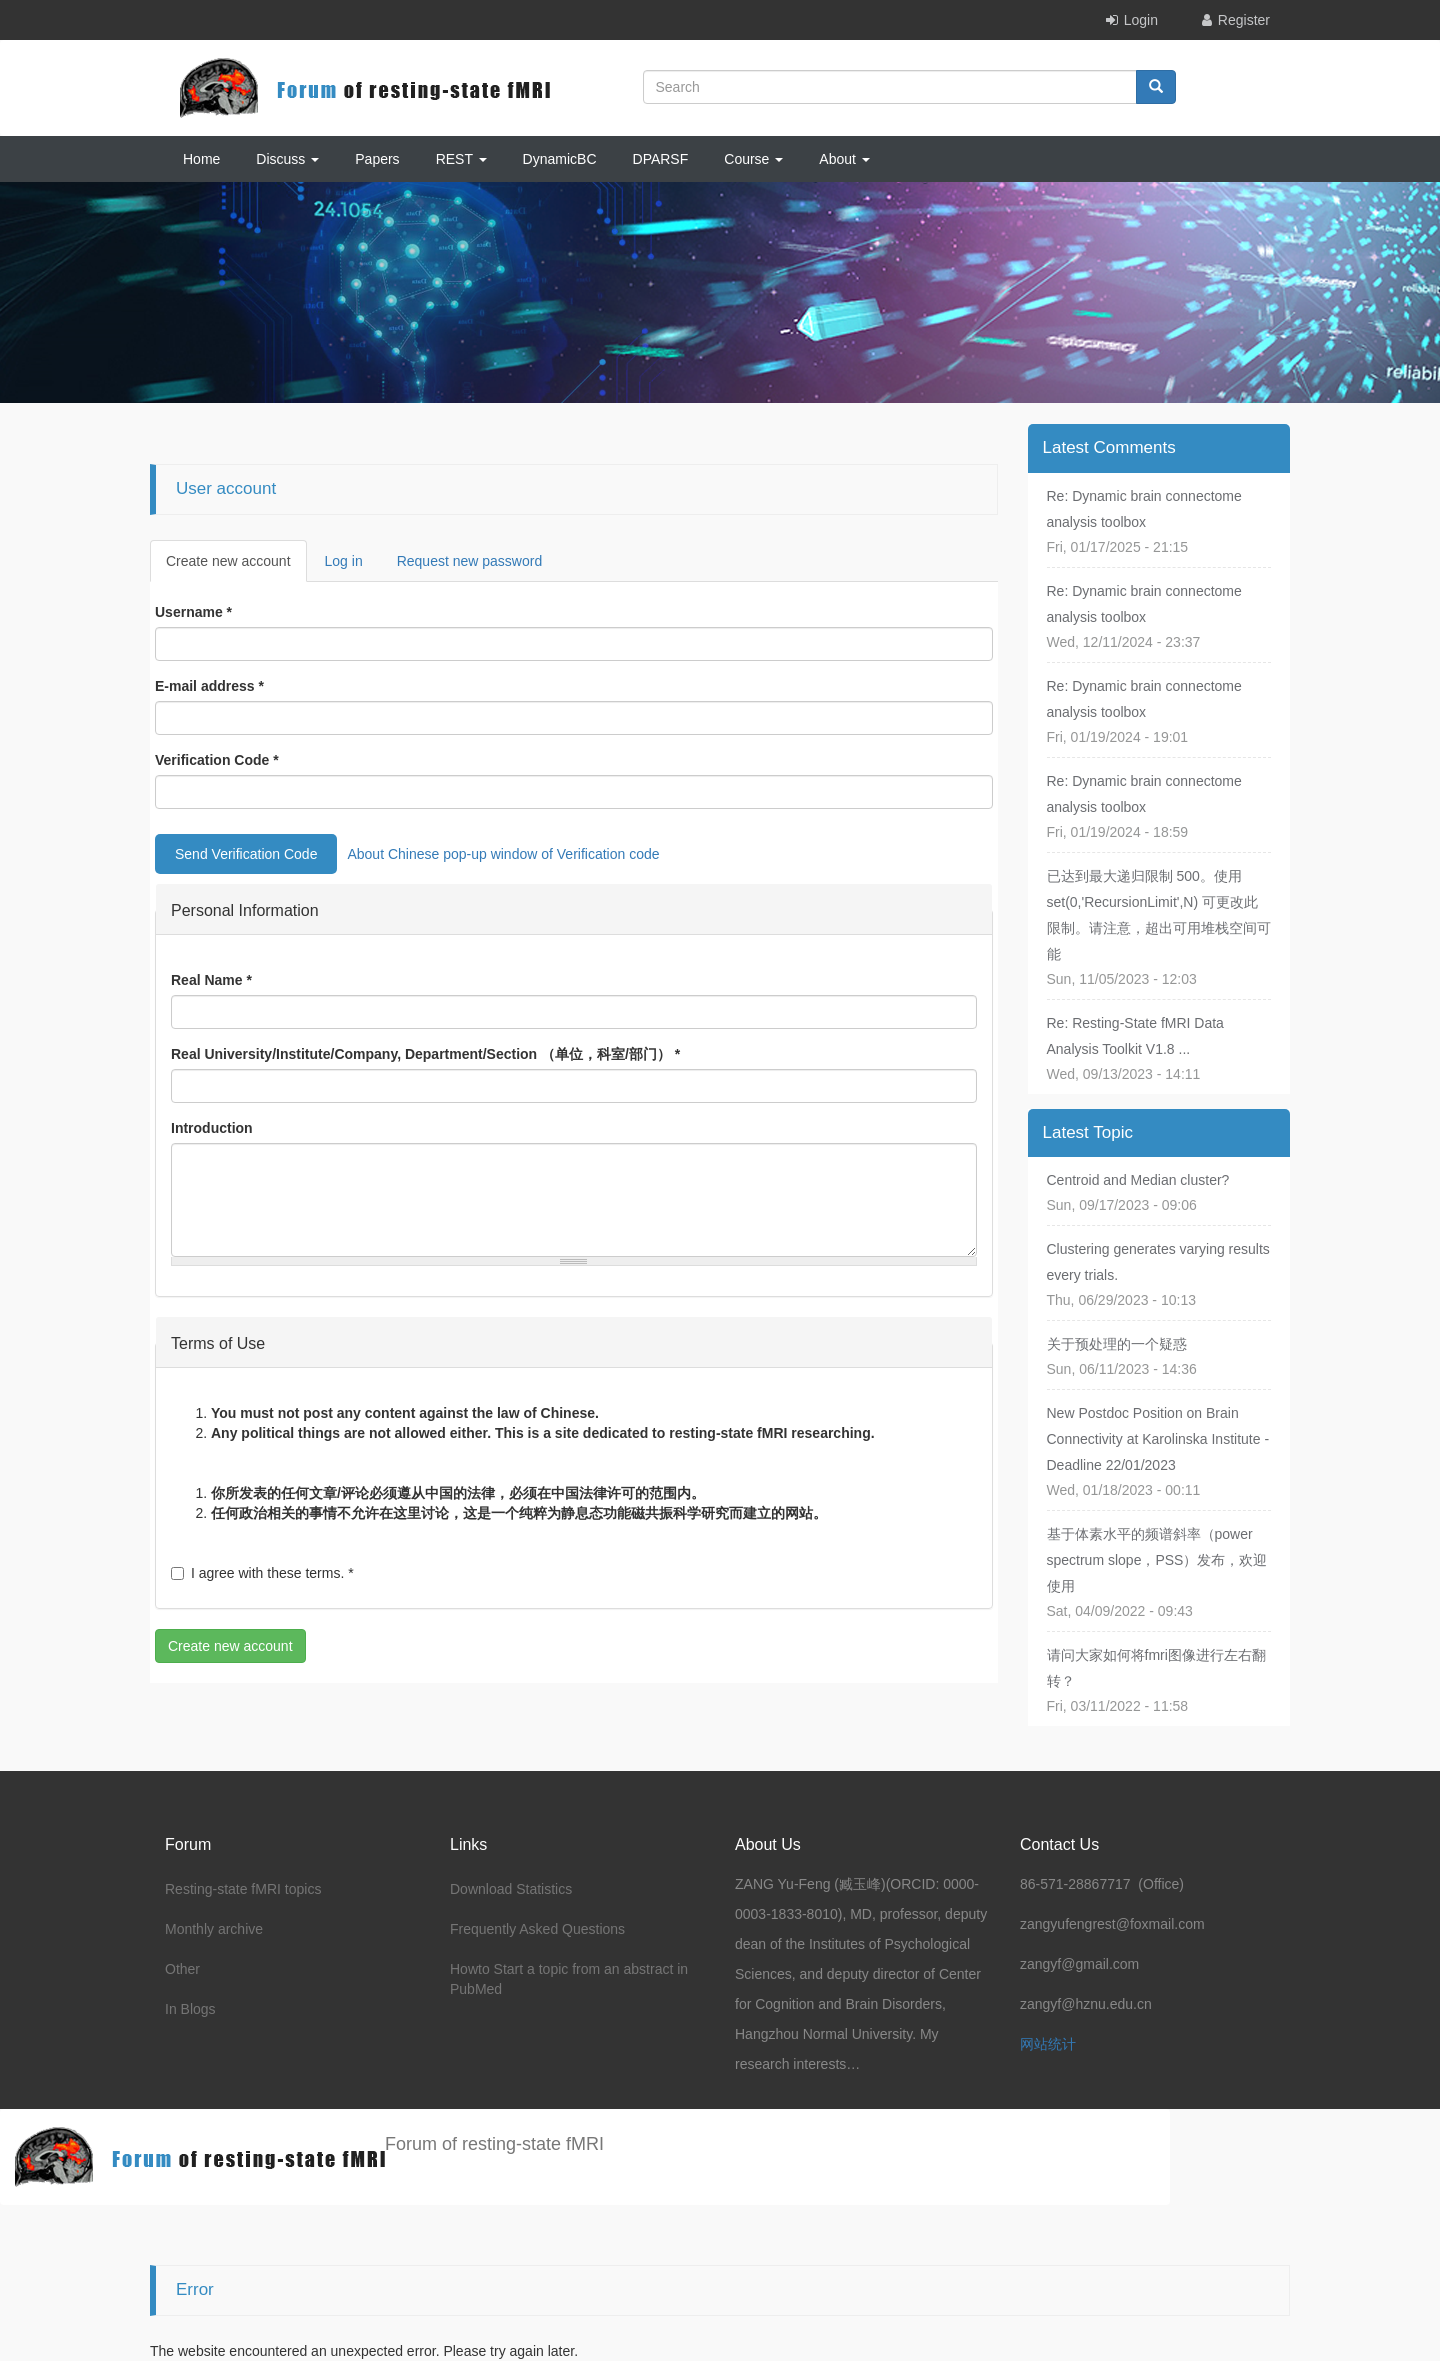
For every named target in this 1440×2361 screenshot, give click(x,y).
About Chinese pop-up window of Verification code (503, 854)
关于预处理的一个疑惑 (1117, 1344)
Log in (344, 561)
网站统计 (1048, 2044)
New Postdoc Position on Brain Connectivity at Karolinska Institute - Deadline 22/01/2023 (1158, 1439)
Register (1244, 20)
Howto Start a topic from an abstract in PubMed (569, 1979)
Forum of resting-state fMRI (494, 2144)
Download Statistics (511, 1889)
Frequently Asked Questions (537, 1929)
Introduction (212, 1128)
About (844, 159)
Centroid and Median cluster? (1138, 1180)
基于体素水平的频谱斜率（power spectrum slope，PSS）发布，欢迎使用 (1157, 1560)
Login (1141, 20)
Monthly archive (214, 1929)
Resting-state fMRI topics (243, 1889)
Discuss (287, 159)
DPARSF (661, 159)
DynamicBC (560, 159)
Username (193, 612)
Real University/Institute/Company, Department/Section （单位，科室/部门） (425, 1054)
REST (461, 159)
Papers (377, 159)
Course (753, 159)
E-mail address (209, 686)
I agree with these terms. (262, 1573)
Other (182, 1969)
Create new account (236, 566)
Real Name (211, 980)
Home (201, 159)
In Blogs (190, 2009)
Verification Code (217, 760)
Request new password (470, 561)
